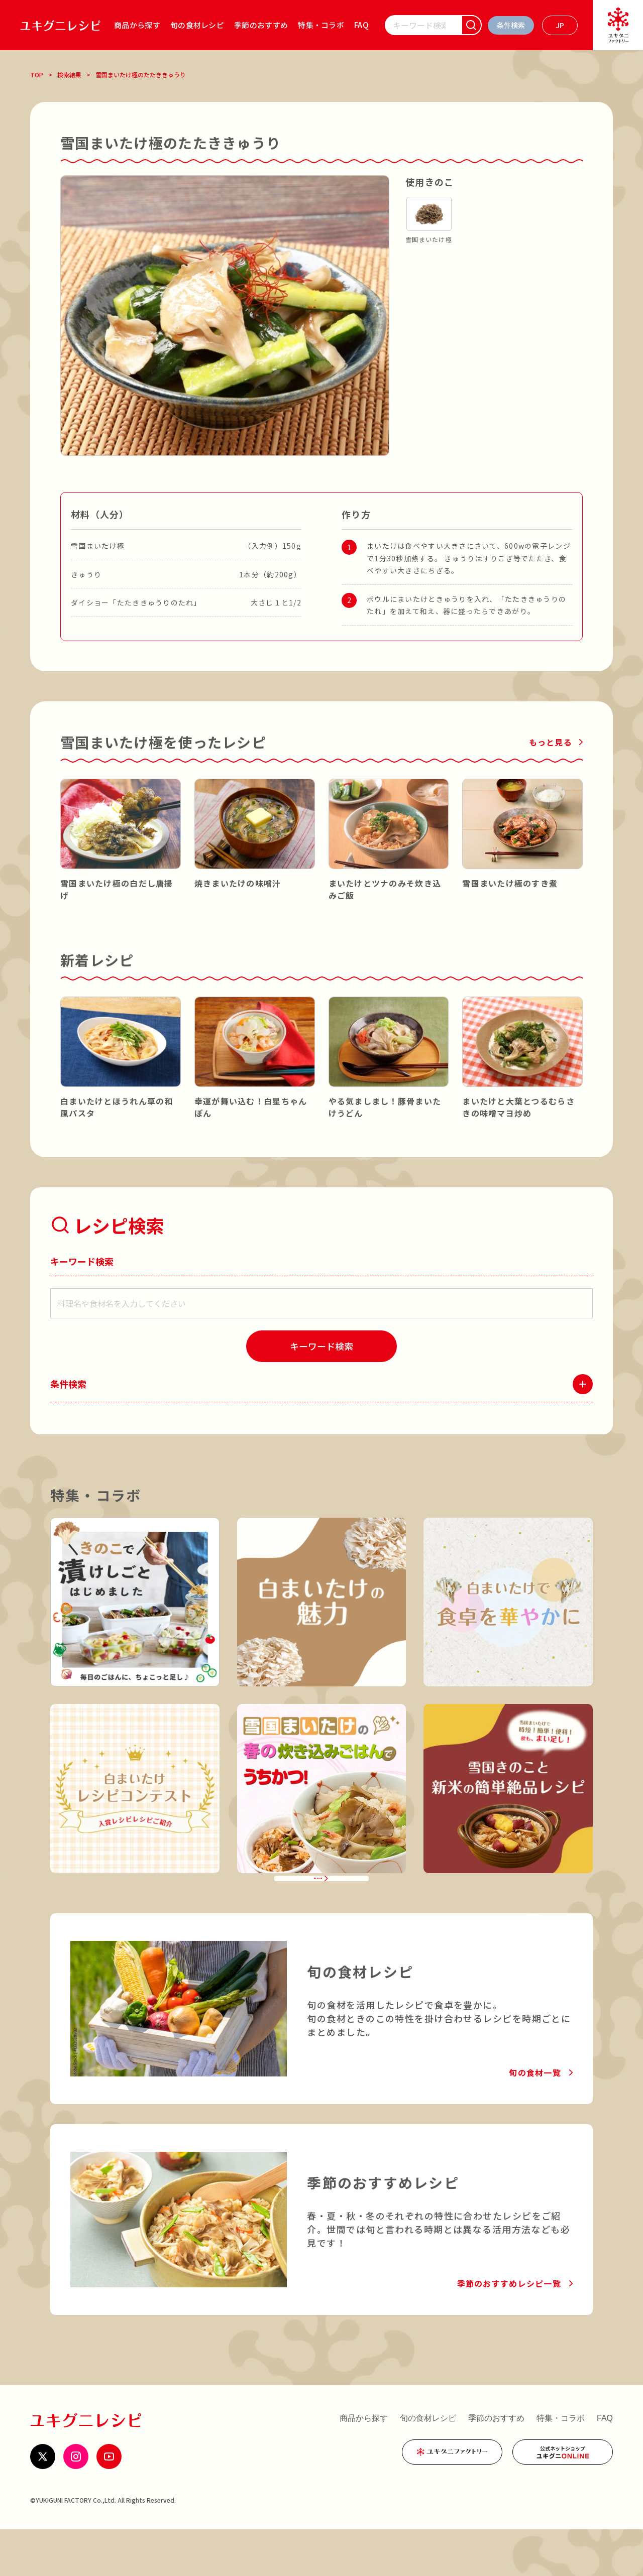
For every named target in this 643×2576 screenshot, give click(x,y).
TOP (36, 74)
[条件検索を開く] (511, 25)
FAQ (361, 25)
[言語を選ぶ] (560, 25)
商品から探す (137, 25)
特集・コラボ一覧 (314, 1912)
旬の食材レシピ (197, 25)
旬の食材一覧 (535, 2119)
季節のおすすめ (261, 25)
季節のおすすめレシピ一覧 (509, 2330)
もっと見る (550, 742)
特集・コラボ (321, 25)
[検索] (471, 25)
